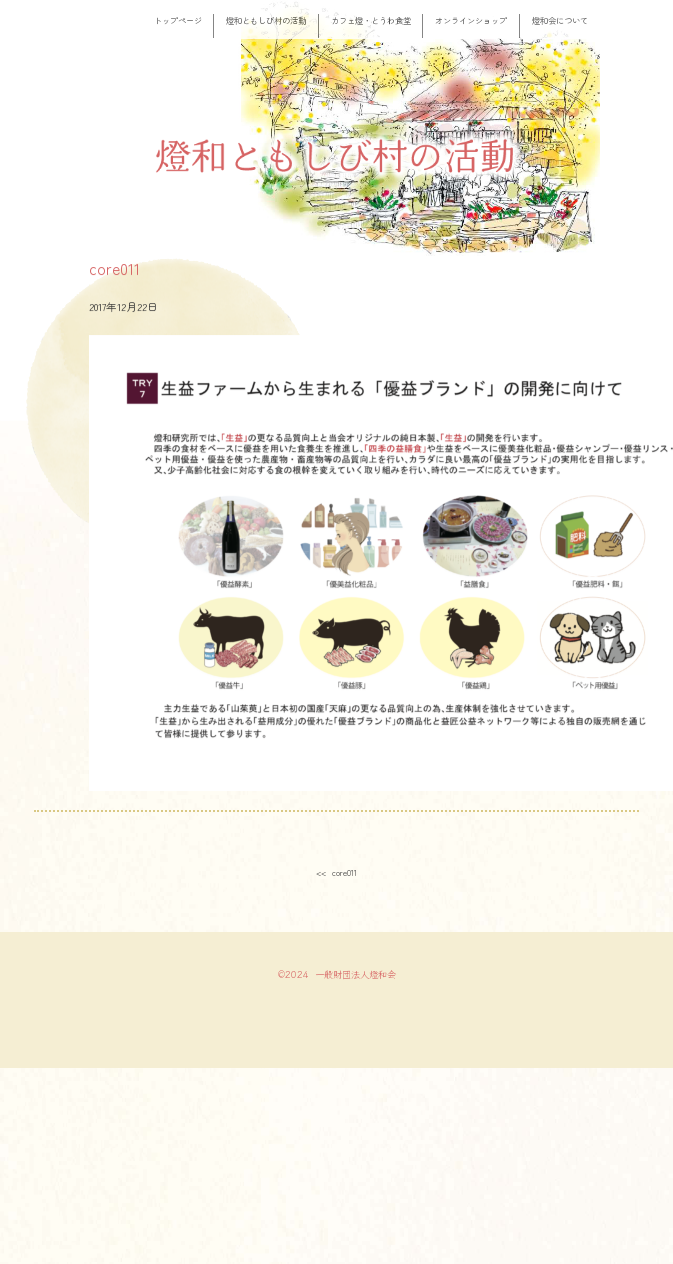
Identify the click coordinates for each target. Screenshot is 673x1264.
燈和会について (560, 20)
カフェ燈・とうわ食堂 (371, 20)
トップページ (178, 20)
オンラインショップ (471, 20)
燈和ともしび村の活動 (266, 20)
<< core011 (336, 872)
